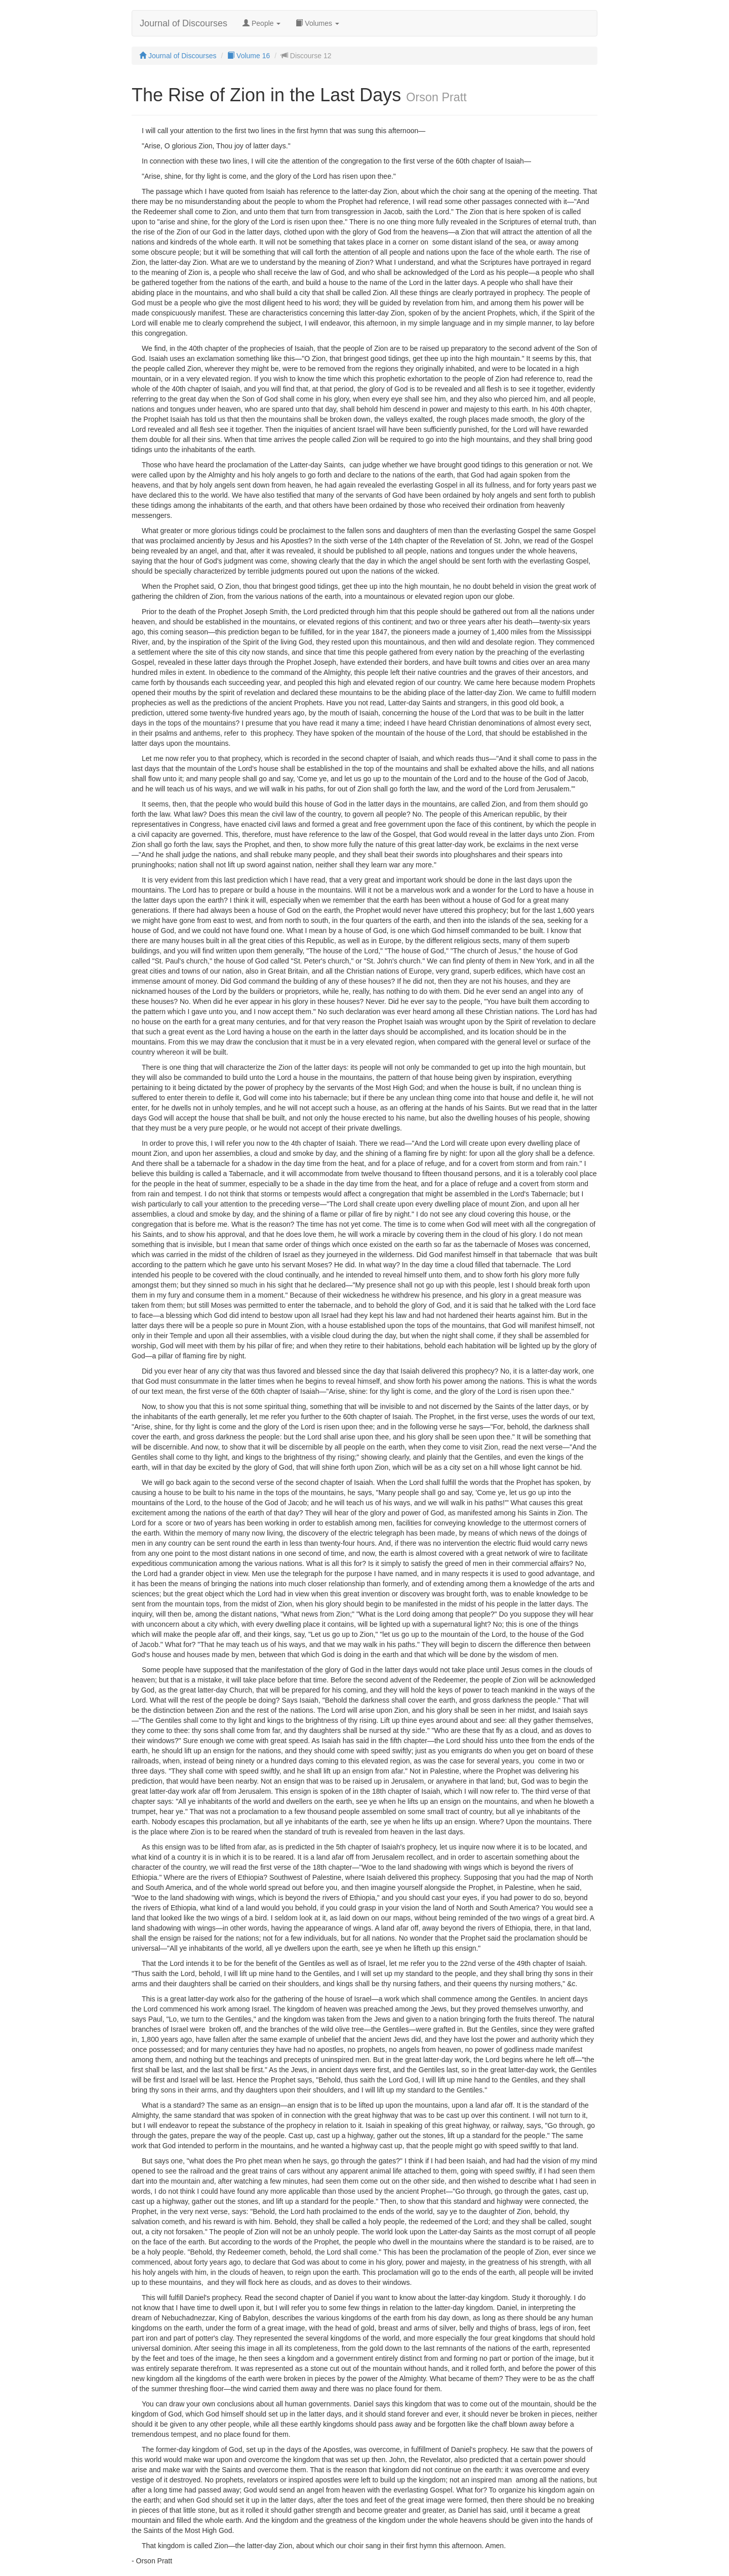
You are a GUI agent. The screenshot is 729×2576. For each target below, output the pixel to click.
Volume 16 (248, 56)
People (261, 23)
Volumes (317, 23)
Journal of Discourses (183, 23)
